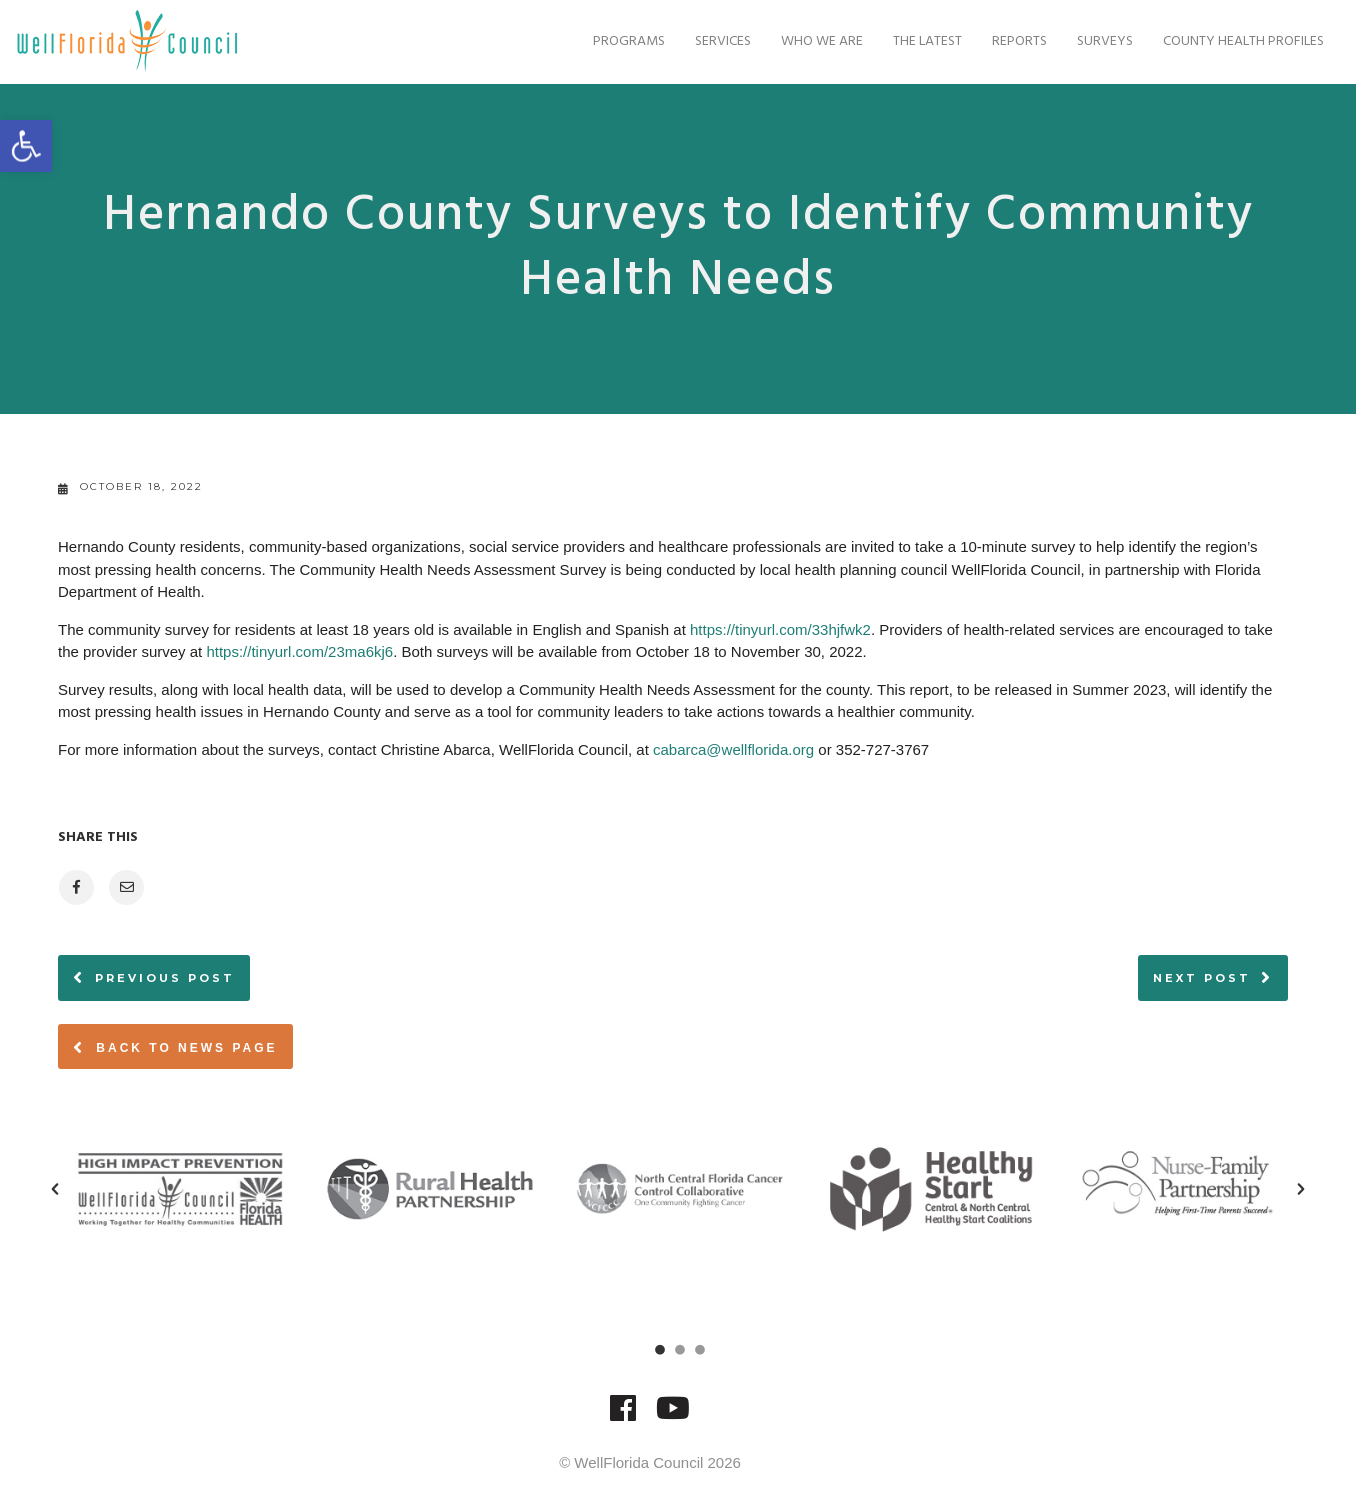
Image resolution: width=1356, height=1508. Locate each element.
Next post (1202, 978)
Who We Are (809, 41)
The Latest (914, 41)
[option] (180, 1189)
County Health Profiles (1230, 41)
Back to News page (175, 1047)
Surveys (1092, 41)
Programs (616, 41)
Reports (1006, 41)
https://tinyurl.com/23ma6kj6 (299, 651)
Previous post (165, 978)
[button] (55, 1189)
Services (710, 41)
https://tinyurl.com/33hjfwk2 (780, 629)
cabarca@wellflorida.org (733, 749)
